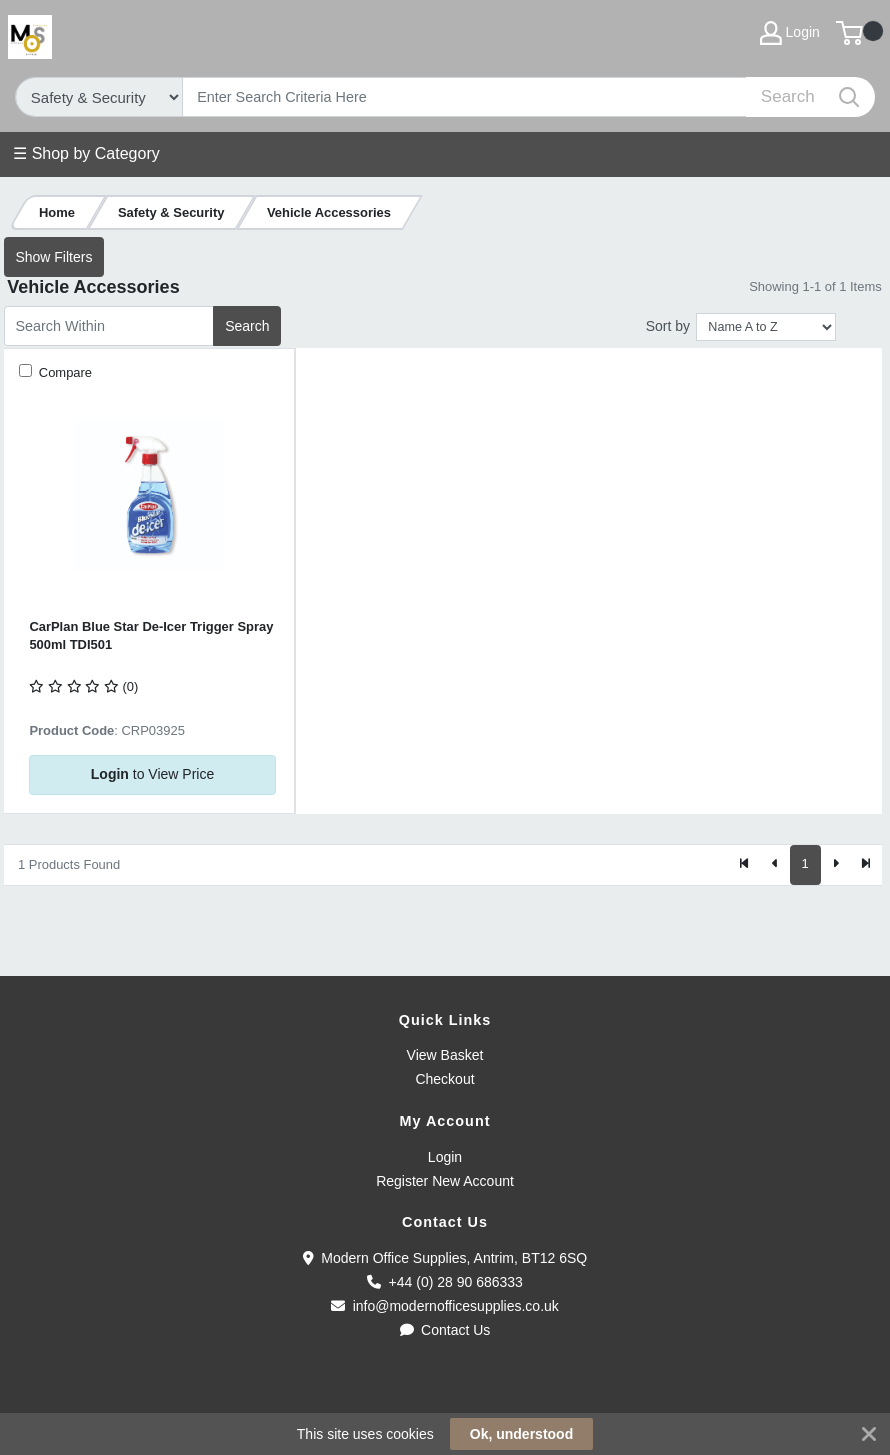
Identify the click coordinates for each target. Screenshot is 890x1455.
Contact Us (445, 1330)
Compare (63, 372)
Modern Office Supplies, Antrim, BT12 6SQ (445, 1258)
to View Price (152, 774)
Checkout (444, 1079)
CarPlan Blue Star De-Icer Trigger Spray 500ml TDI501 (151, 635)
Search (247, 326)
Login (445, 1157)
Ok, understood (521, 1434)
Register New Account (445, 1181)
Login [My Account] (790, 33)
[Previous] (775, 865)
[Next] (836, 865)
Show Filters (53, 257)
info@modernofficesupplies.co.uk (445, 1306)
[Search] (465, 97)
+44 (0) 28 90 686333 (445, 1282)
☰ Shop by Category (86, 153)
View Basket (445, 1055)
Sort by (668, 326)
